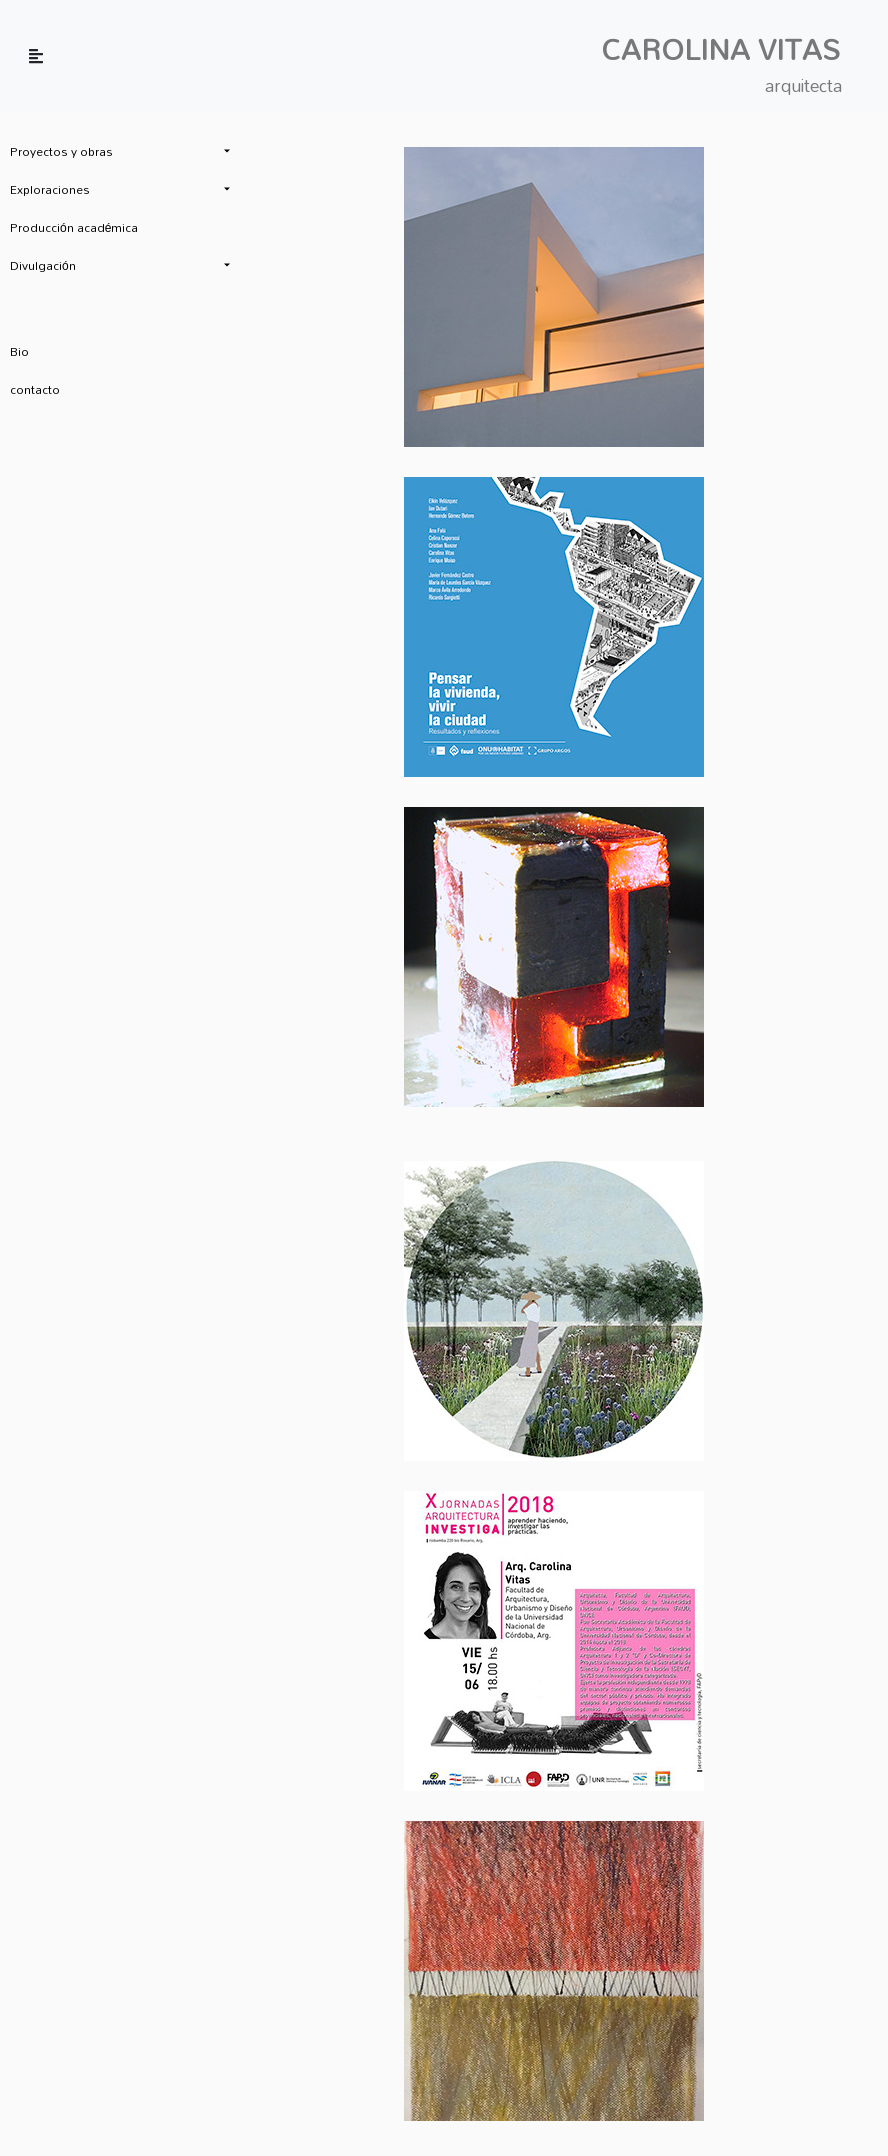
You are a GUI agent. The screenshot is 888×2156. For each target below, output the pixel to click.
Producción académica (74, 227)
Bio (19, 351)
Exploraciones (50, 189)
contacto (35, 389)
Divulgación (43, 265)
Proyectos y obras (61, 151)
